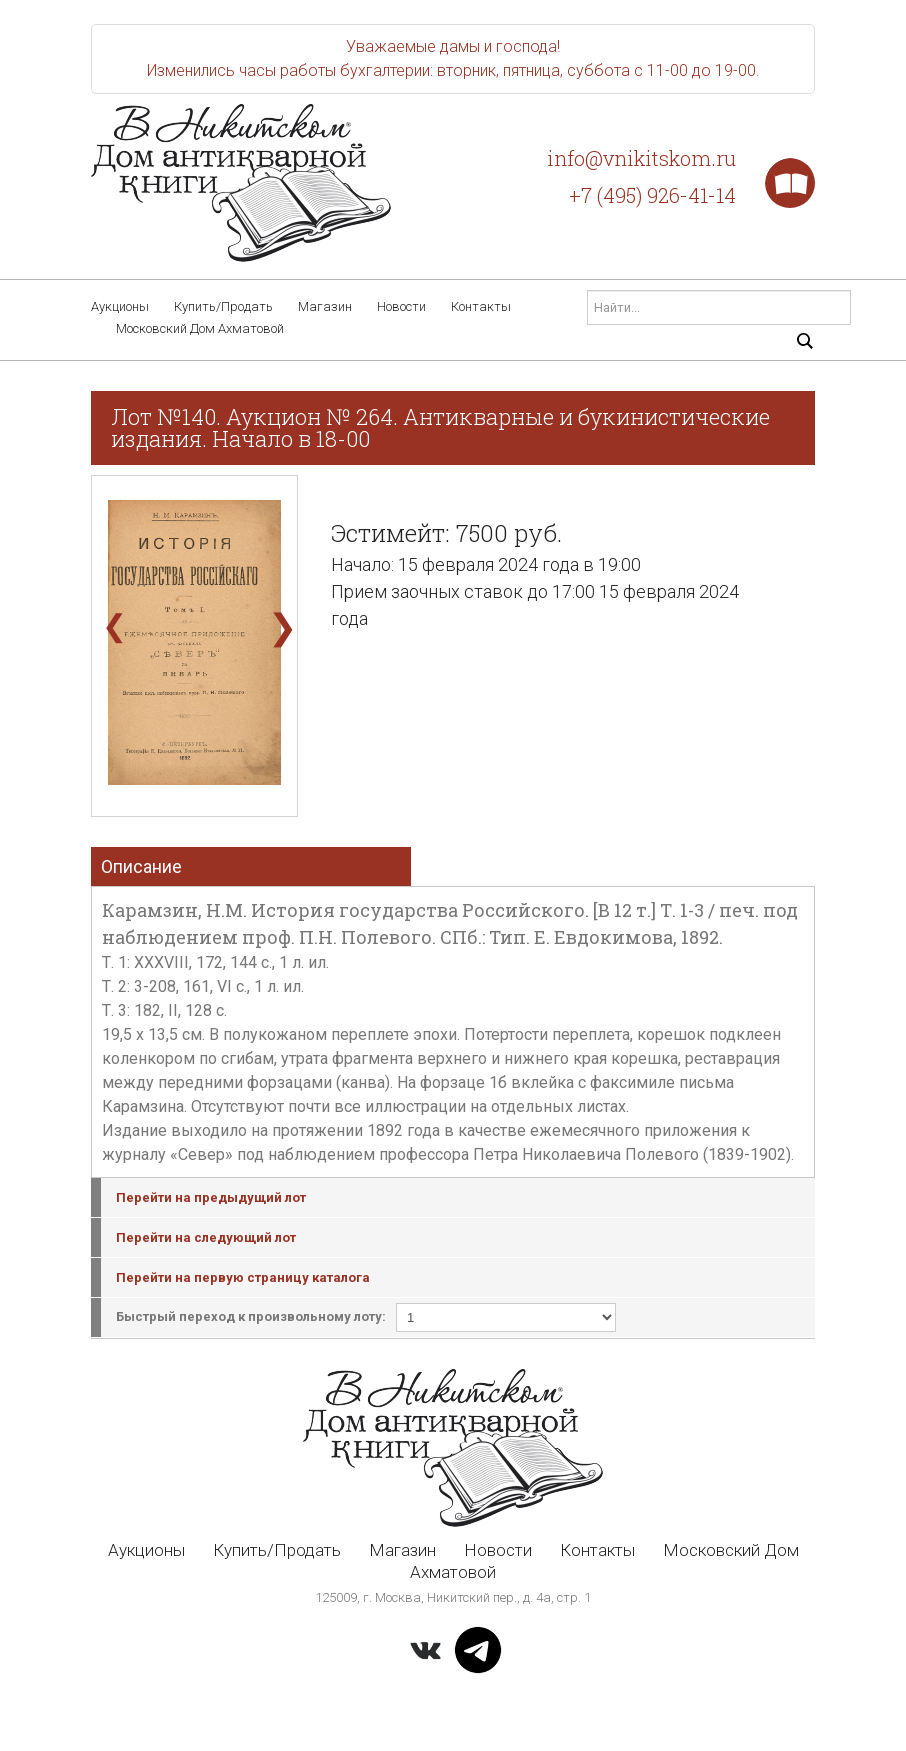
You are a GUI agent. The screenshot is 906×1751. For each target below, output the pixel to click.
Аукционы (120, 306)
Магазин (325, 306)
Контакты (481, 306)
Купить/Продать (223, 306)
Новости (401, 306)
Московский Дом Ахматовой (200, 328)
